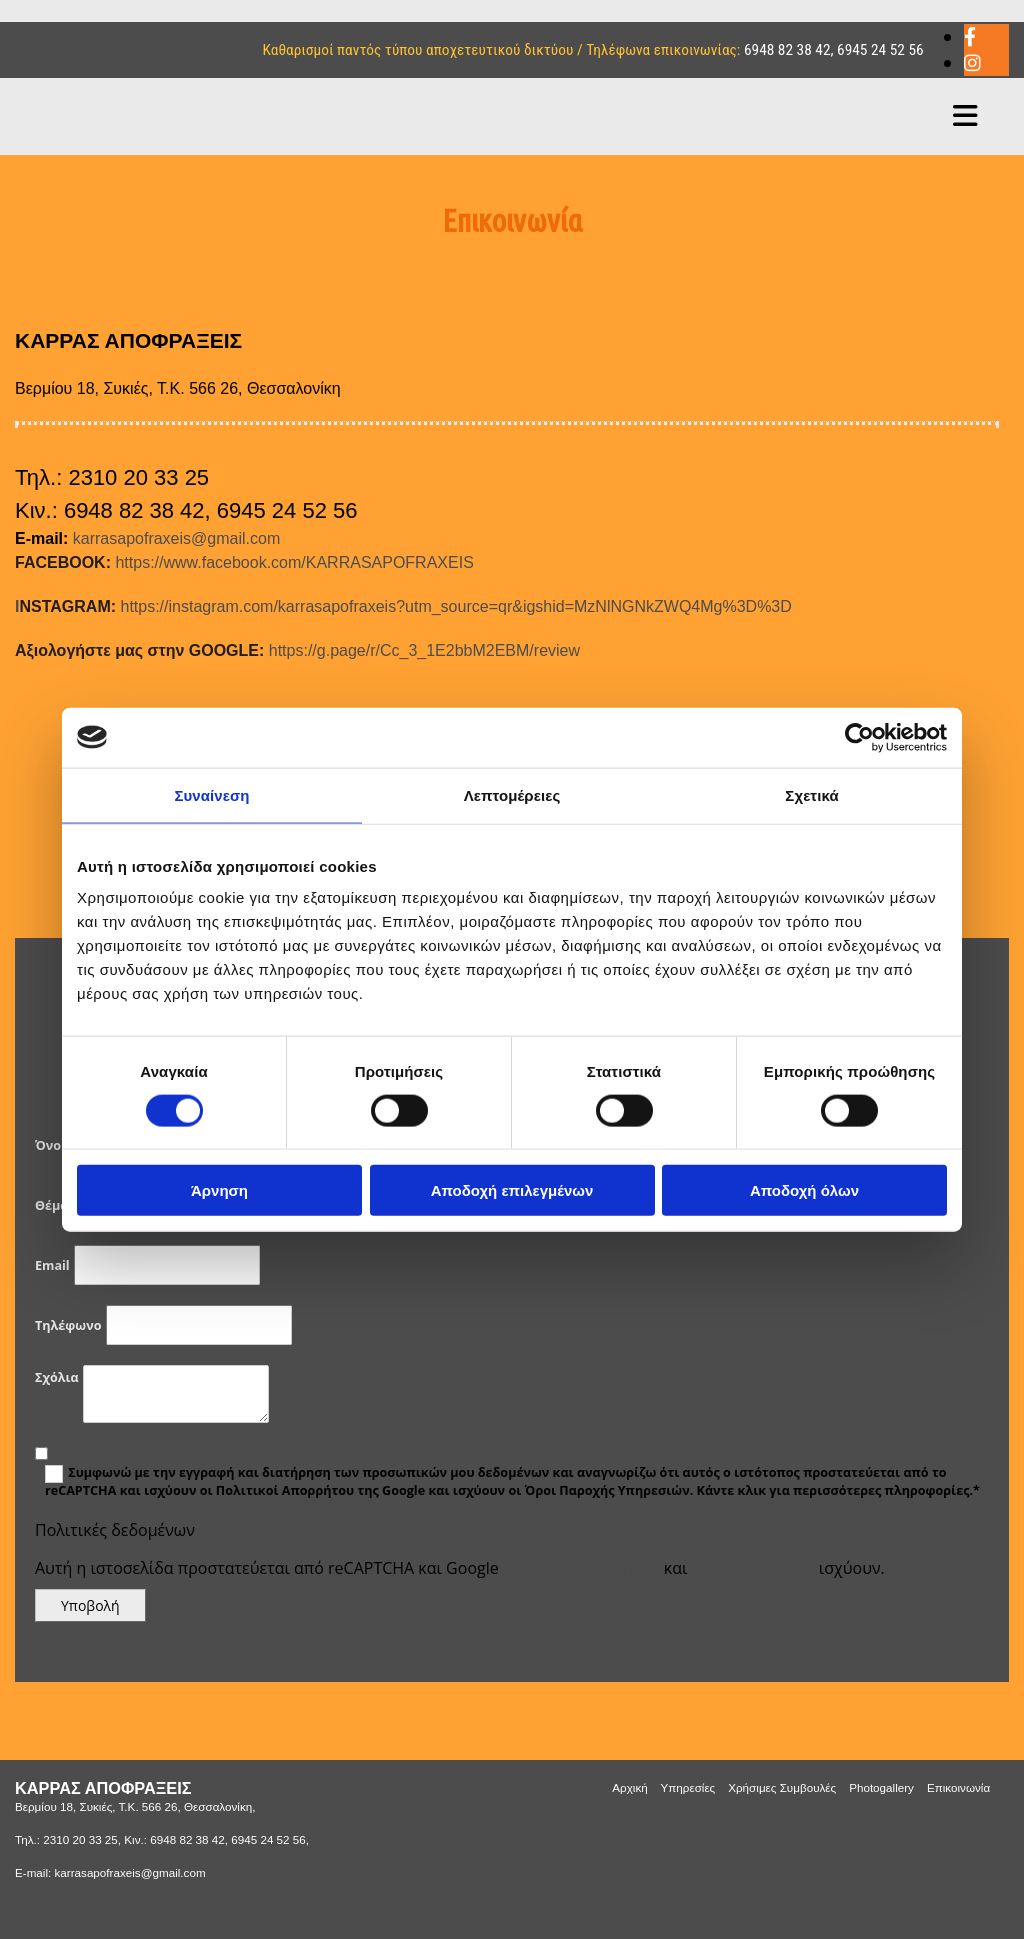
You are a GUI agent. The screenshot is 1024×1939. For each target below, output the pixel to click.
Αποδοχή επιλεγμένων (512, 1190)
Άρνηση (219, 1190)
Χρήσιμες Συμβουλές (782, 1787)
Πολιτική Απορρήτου (581, 1568)
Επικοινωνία (958, 1787)
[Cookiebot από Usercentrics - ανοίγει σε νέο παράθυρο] (859, 737)
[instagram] (972, 63)
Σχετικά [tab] (811, 794)
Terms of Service (753, 1568)
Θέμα (51, 1205)
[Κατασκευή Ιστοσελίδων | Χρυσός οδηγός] (31, 1908)
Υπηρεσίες (688, 1787)
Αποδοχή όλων (804, 1190)
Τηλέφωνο (68, 1325)
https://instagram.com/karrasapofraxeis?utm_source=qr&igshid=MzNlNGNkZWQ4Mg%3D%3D (403, 606)
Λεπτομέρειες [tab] (512, 794)
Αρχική (629, 1787)
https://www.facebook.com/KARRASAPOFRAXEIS (244, 562)
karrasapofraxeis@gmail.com (176, 538)
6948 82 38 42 (787, 50)
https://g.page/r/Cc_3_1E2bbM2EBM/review (297, 650)
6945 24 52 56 (880, 50)
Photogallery (881, 1787)
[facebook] (970, 37)
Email (52, 1265)
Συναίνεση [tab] (211, 794)
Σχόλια (57, 1377)
